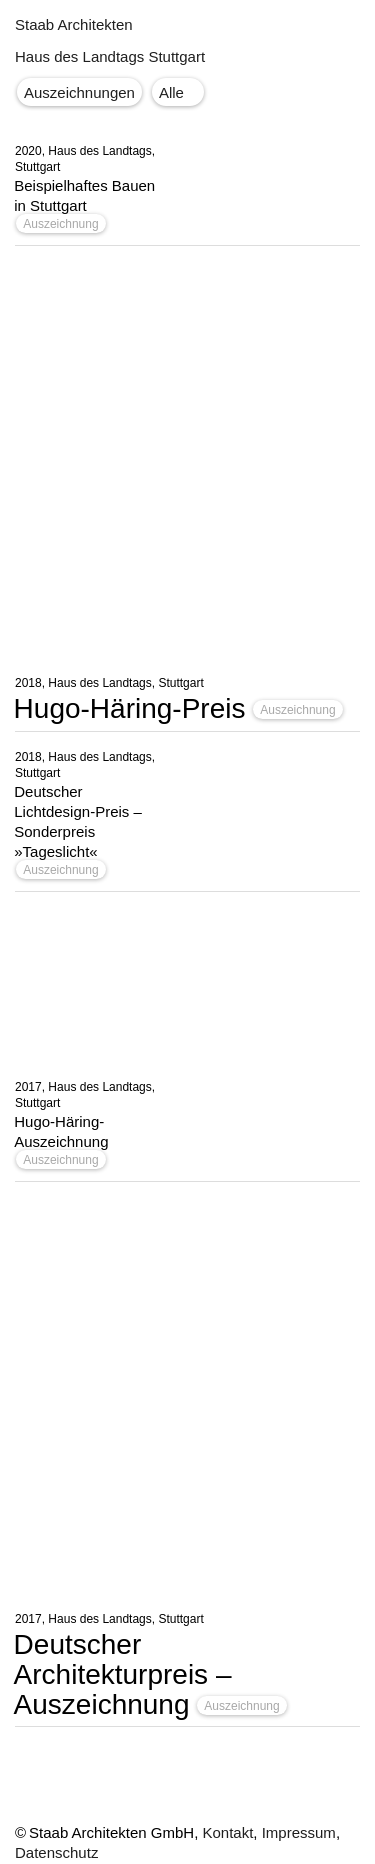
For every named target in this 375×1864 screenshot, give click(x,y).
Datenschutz (56, 1852)
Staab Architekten (74, 24)
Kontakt (227, 1832)
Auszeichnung (60, 224)
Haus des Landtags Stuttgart (110, 56)
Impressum (299, 1832)
